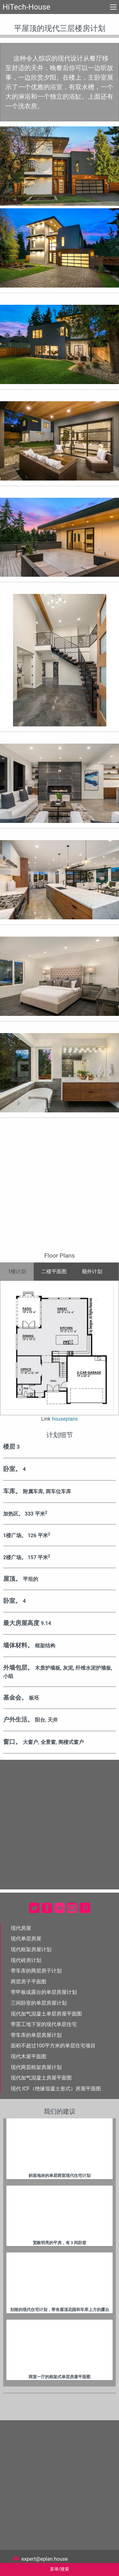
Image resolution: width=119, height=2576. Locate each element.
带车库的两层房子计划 (36, 1971)
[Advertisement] (59, 1189)
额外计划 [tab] (92, 1271)
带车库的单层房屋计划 (36, 2035)
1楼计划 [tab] (17, 1271)
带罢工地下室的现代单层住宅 (44, 2024)
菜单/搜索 (59, 2569)
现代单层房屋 (26, 1939)
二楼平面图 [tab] (54, 1271)
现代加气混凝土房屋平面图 (41, 2078)
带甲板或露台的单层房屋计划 (44, 1992)
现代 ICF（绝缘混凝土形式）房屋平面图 (56, 2089)
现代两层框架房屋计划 (36, 2067)
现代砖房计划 (26, 1960)
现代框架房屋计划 (31, 1949)
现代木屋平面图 (28, 2056)
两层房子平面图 (28, 1982)
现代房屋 (21, 1928)
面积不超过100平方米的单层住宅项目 (53, 2046)
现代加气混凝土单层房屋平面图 (46, 2014)
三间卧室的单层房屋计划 (39, 2003)
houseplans (65, 1419)
